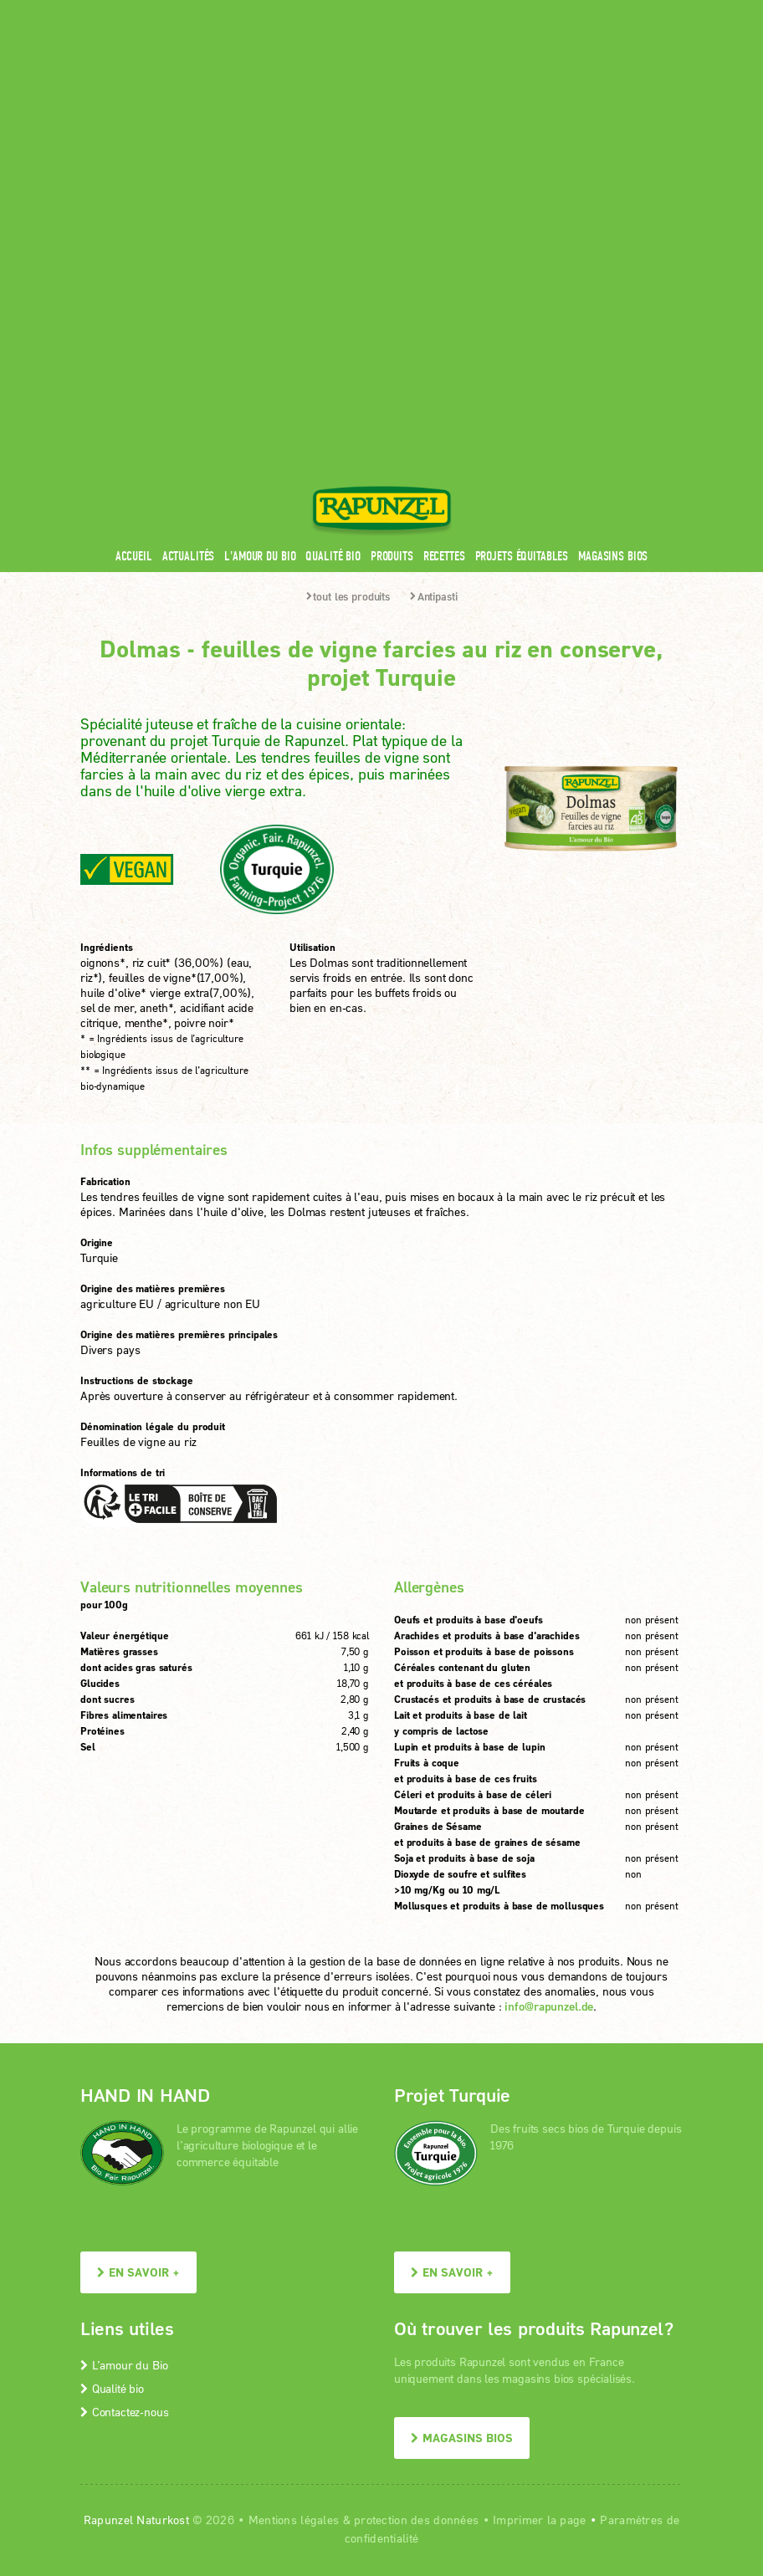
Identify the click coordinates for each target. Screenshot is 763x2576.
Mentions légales (293, 2202)
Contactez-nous (124, 2094)
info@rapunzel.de (548, 1688)
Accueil (133, 238)
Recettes (444, 238)
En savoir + (138, 1954)
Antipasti (434, 278)
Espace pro (365, 10)
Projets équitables (521, 238)
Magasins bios (613, 238)
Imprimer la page (539, 2202)
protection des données (416, 2202)
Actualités (188, 238)
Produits (392, 238)
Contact (541, 10)
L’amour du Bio (123, 2047)
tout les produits (348, 278)
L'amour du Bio (259, 238)
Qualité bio (332, 238)
